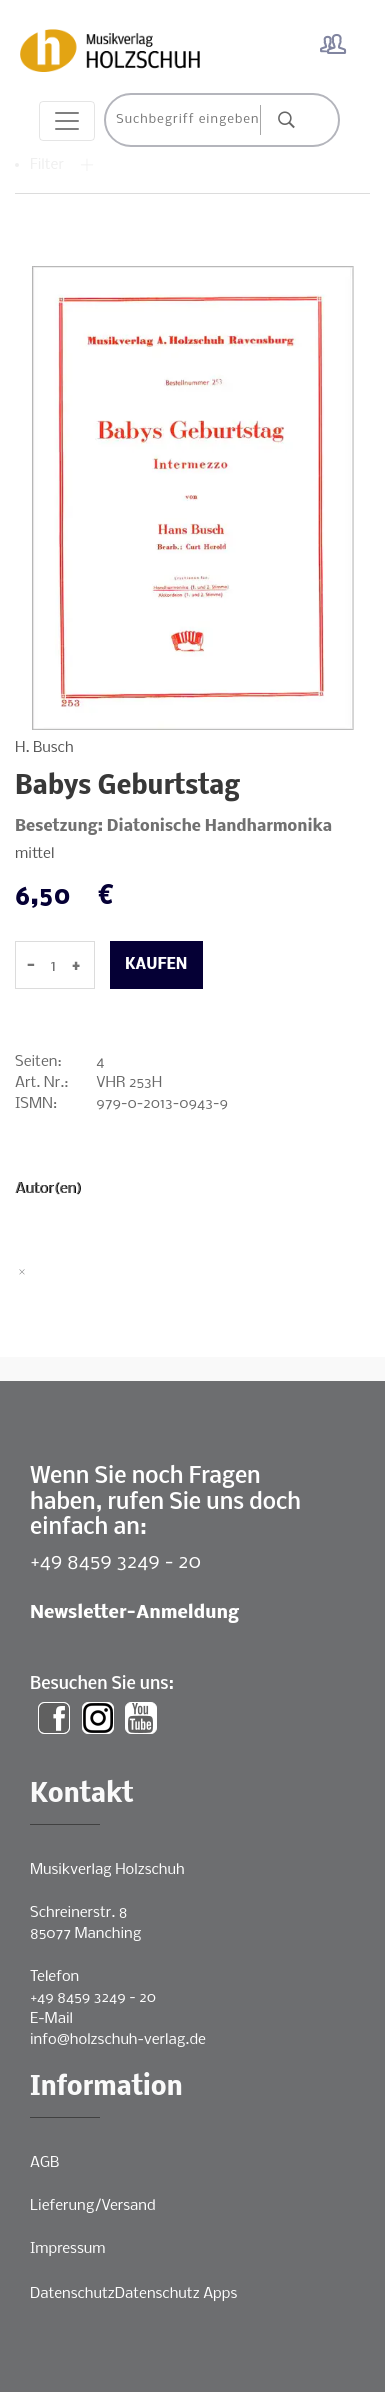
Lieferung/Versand (93, 2206)
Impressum (67, 2249)
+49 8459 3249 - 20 (115, 1562)
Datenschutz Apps (176, 2294)
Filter (62, 165)
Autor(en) (48, 1189)
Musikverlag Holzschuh (107, 1870)
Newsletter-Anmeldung (134, 1613)
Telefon (54, 1977)
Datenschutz (72, 2294)
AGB (44, 2163)
